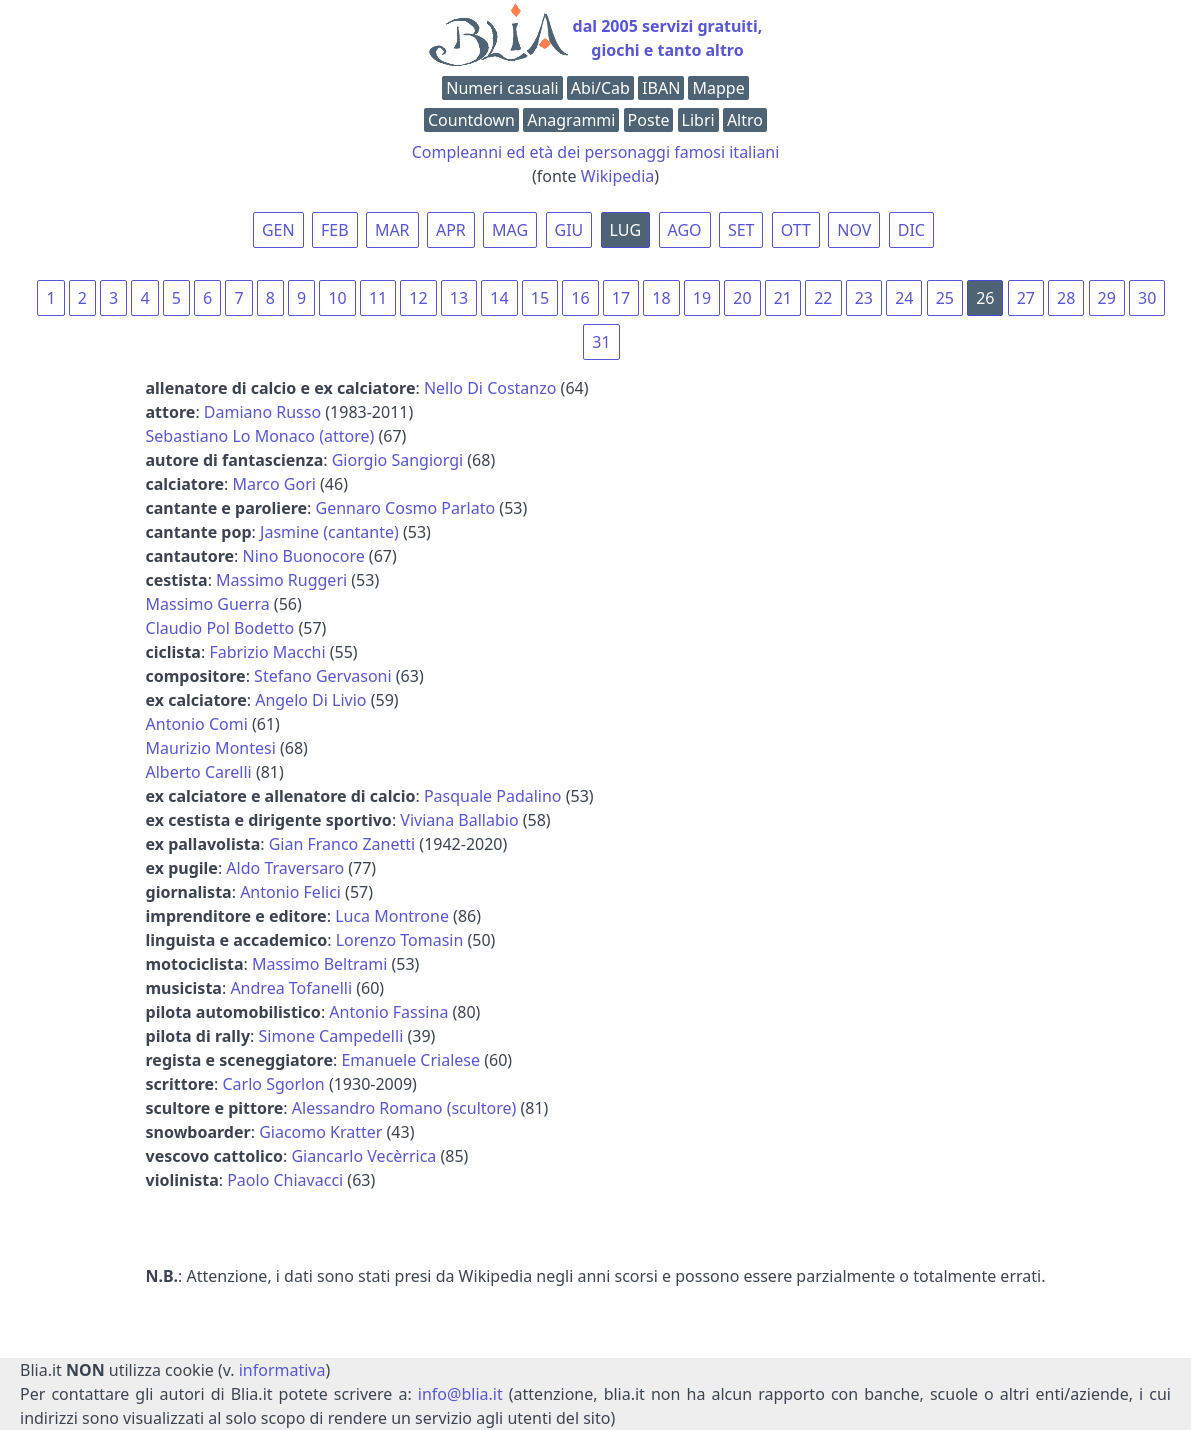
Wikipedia (618, 176)
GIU (569, 230)
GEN (278, 230)
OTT (796, 230)
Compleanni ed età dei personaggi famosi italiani (596, 152)
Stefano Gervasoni (323, 676)
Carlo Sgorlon (273, 1084)
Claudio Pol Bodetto (220, 628)
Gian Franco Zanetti (342, 844)
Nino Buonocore (303, 556)
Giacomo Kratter (320, 1132)
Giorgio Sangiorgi (397, 460)
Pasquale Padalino (493, 796)
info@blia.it (460, 1394)
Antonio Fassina (388, 1012)
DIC (911, 230)
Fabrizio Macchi (267, 652)
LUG (626, 230)
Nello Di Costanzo (490, 388)
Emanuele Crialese (410, 1060)
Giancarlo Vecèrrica (363, 1156)
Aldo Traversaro (285, 868)
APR (451, 230)
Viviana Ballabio (459, 820)
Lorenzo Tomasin (400, 940)
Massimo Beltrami (319, 964)
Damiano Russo (262, 412)
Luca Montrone (392, 916)
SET (741, 230)
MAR (392, 230)
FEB (335, 230)
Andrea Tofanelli (291, 988)
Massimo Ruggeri (281, 580)
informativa (282, 1370)
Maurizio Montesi (211, 748)
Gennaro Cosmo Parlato (406, 508)
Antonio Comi (197, 724)
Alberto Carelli (199, 772)
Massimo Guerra (208, 604)
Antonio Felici (290, 892)
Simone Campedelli (330, 1036)
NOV (854, 230)
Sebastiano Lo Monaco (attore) (260, 436)
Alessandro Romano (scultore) (404, 1108)
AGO (685, 230)
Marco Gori (274, 484)
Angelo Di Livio (310, 700)
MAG (510, 230)
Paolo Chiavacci (285, 1180)
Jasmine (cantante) (329, 532)
